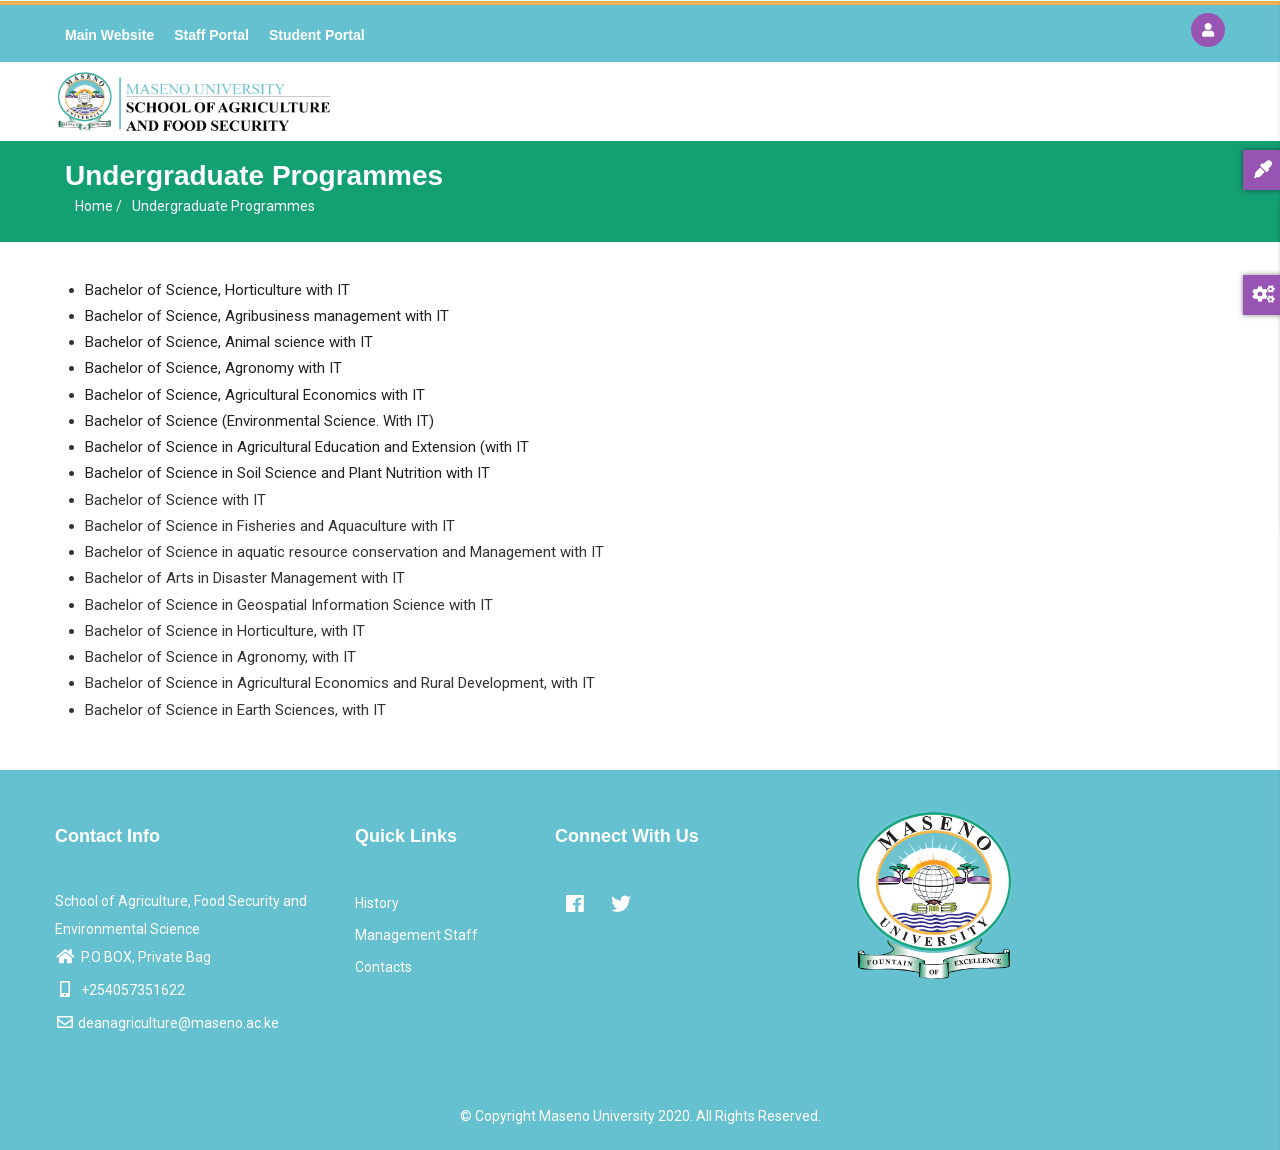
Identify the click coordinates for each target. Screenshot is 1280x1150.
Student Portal (317, 35)
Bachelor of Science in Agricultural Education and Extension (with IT (307, 447)
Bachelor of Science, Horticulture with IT (217, 290)
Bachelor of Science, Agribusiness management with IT (267, 316)
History (377, 903)
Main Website (109, 35)
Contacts (383, 967)
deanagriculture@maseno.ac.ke (167, 1023)
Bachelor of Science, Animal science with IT (229, 342)
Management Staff (416, 935)
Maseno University (597, 1116)
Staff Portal (211, 35)
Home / (98, 206)
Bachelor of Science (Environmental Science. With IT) (259, 421)
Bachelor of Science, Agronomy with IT (213, 368)
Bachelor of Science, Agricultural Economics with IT (255, 395)
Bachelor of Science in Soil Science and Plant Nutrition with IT (287, 473)
